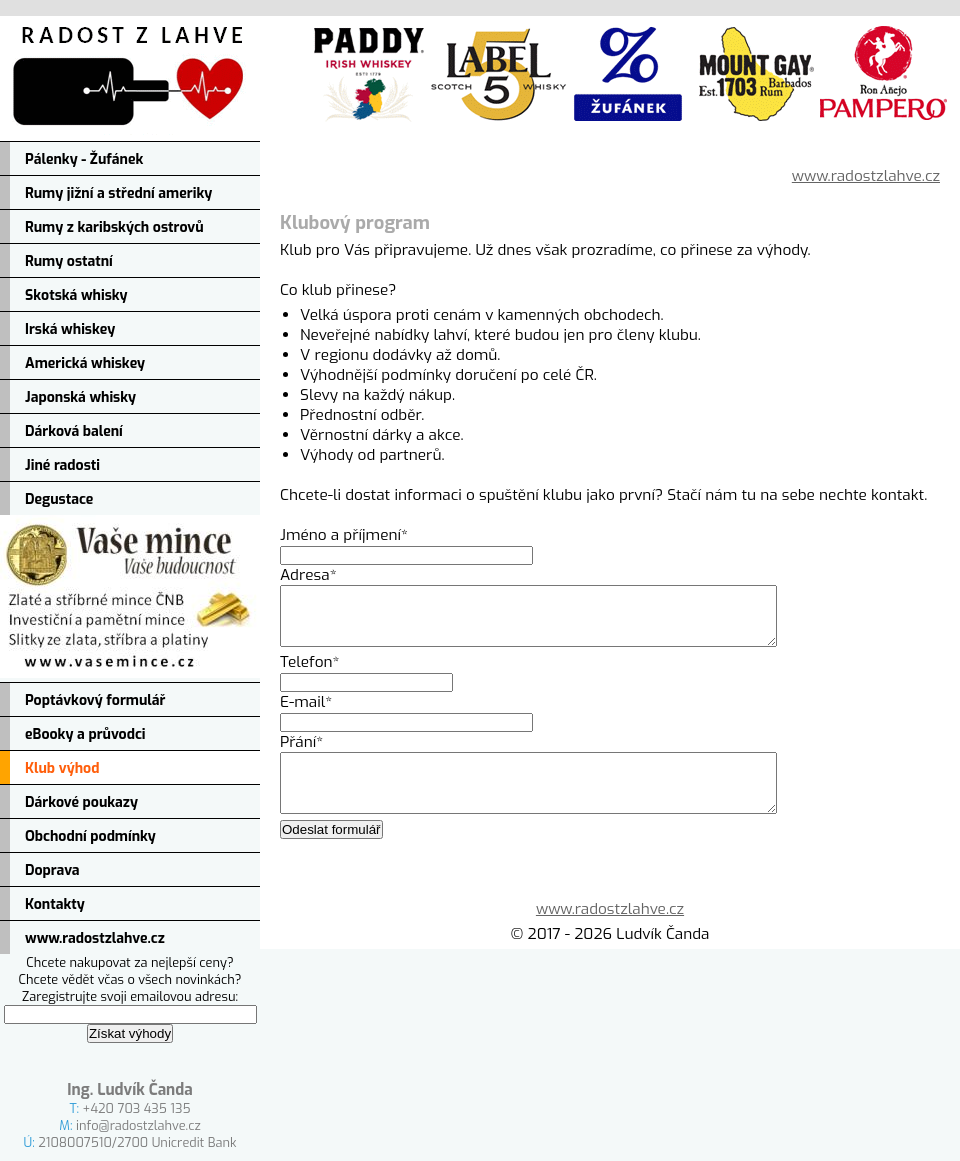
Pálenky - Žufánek (84, 159)
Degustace (59, 499)
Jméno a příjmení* (344, 535)
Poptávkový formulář (95, 700)
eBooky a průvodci (85, 734)
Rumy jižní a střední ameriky (118, 193)
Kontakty (55, 904)
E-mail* (306, 714)
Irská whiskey (70, 329)
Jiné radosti (62, 465)
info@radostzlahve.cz (138, 1125)
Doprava (52, 870)
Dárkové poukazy (81, 802)
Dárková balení (74, 431)
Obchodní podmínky (90, 836)
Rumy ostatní (69, 261)
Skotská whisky (76, 295)
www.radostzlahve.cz (95, 938)
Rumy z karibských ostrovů (114, 227)
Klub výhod (62, 768)
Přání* (301, 754)
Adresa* (308, 575)
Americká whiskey (85, 363)
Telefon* (310, 674)
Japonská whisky (80, 397)
